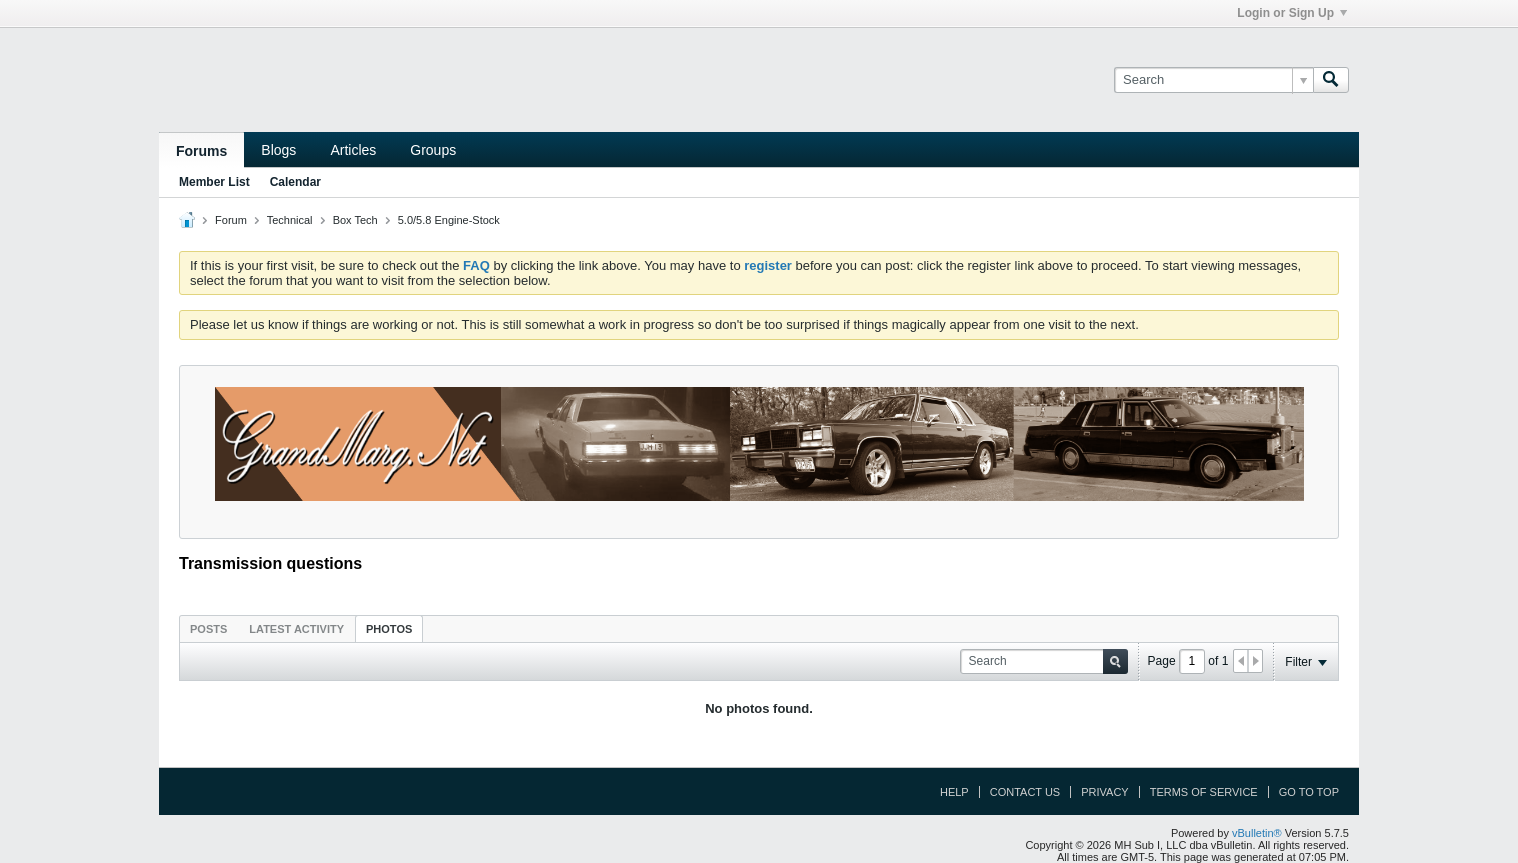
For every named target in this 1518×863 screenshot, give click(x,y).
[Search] (1213, 80)
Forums (201, 151)
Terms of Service (1204, 792)
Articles (353, 150)
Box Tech (355, 220)
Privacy (1104, 792)
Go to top (1309, 792)
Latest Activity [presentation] (296, 629)
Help (954, 792)
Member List (214, 182)
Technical (290, 220)
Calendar (295, 182)
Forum (231, 220)
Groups (433, 150)
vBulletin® (1257, 833)
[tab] (208, 628)
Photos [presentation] (389, 629)
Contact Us (1025, 792)
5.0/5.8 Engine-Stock (449, 220)
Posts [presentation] (208, 629)
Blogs (278, 150)
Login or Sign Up (1292, 13)
